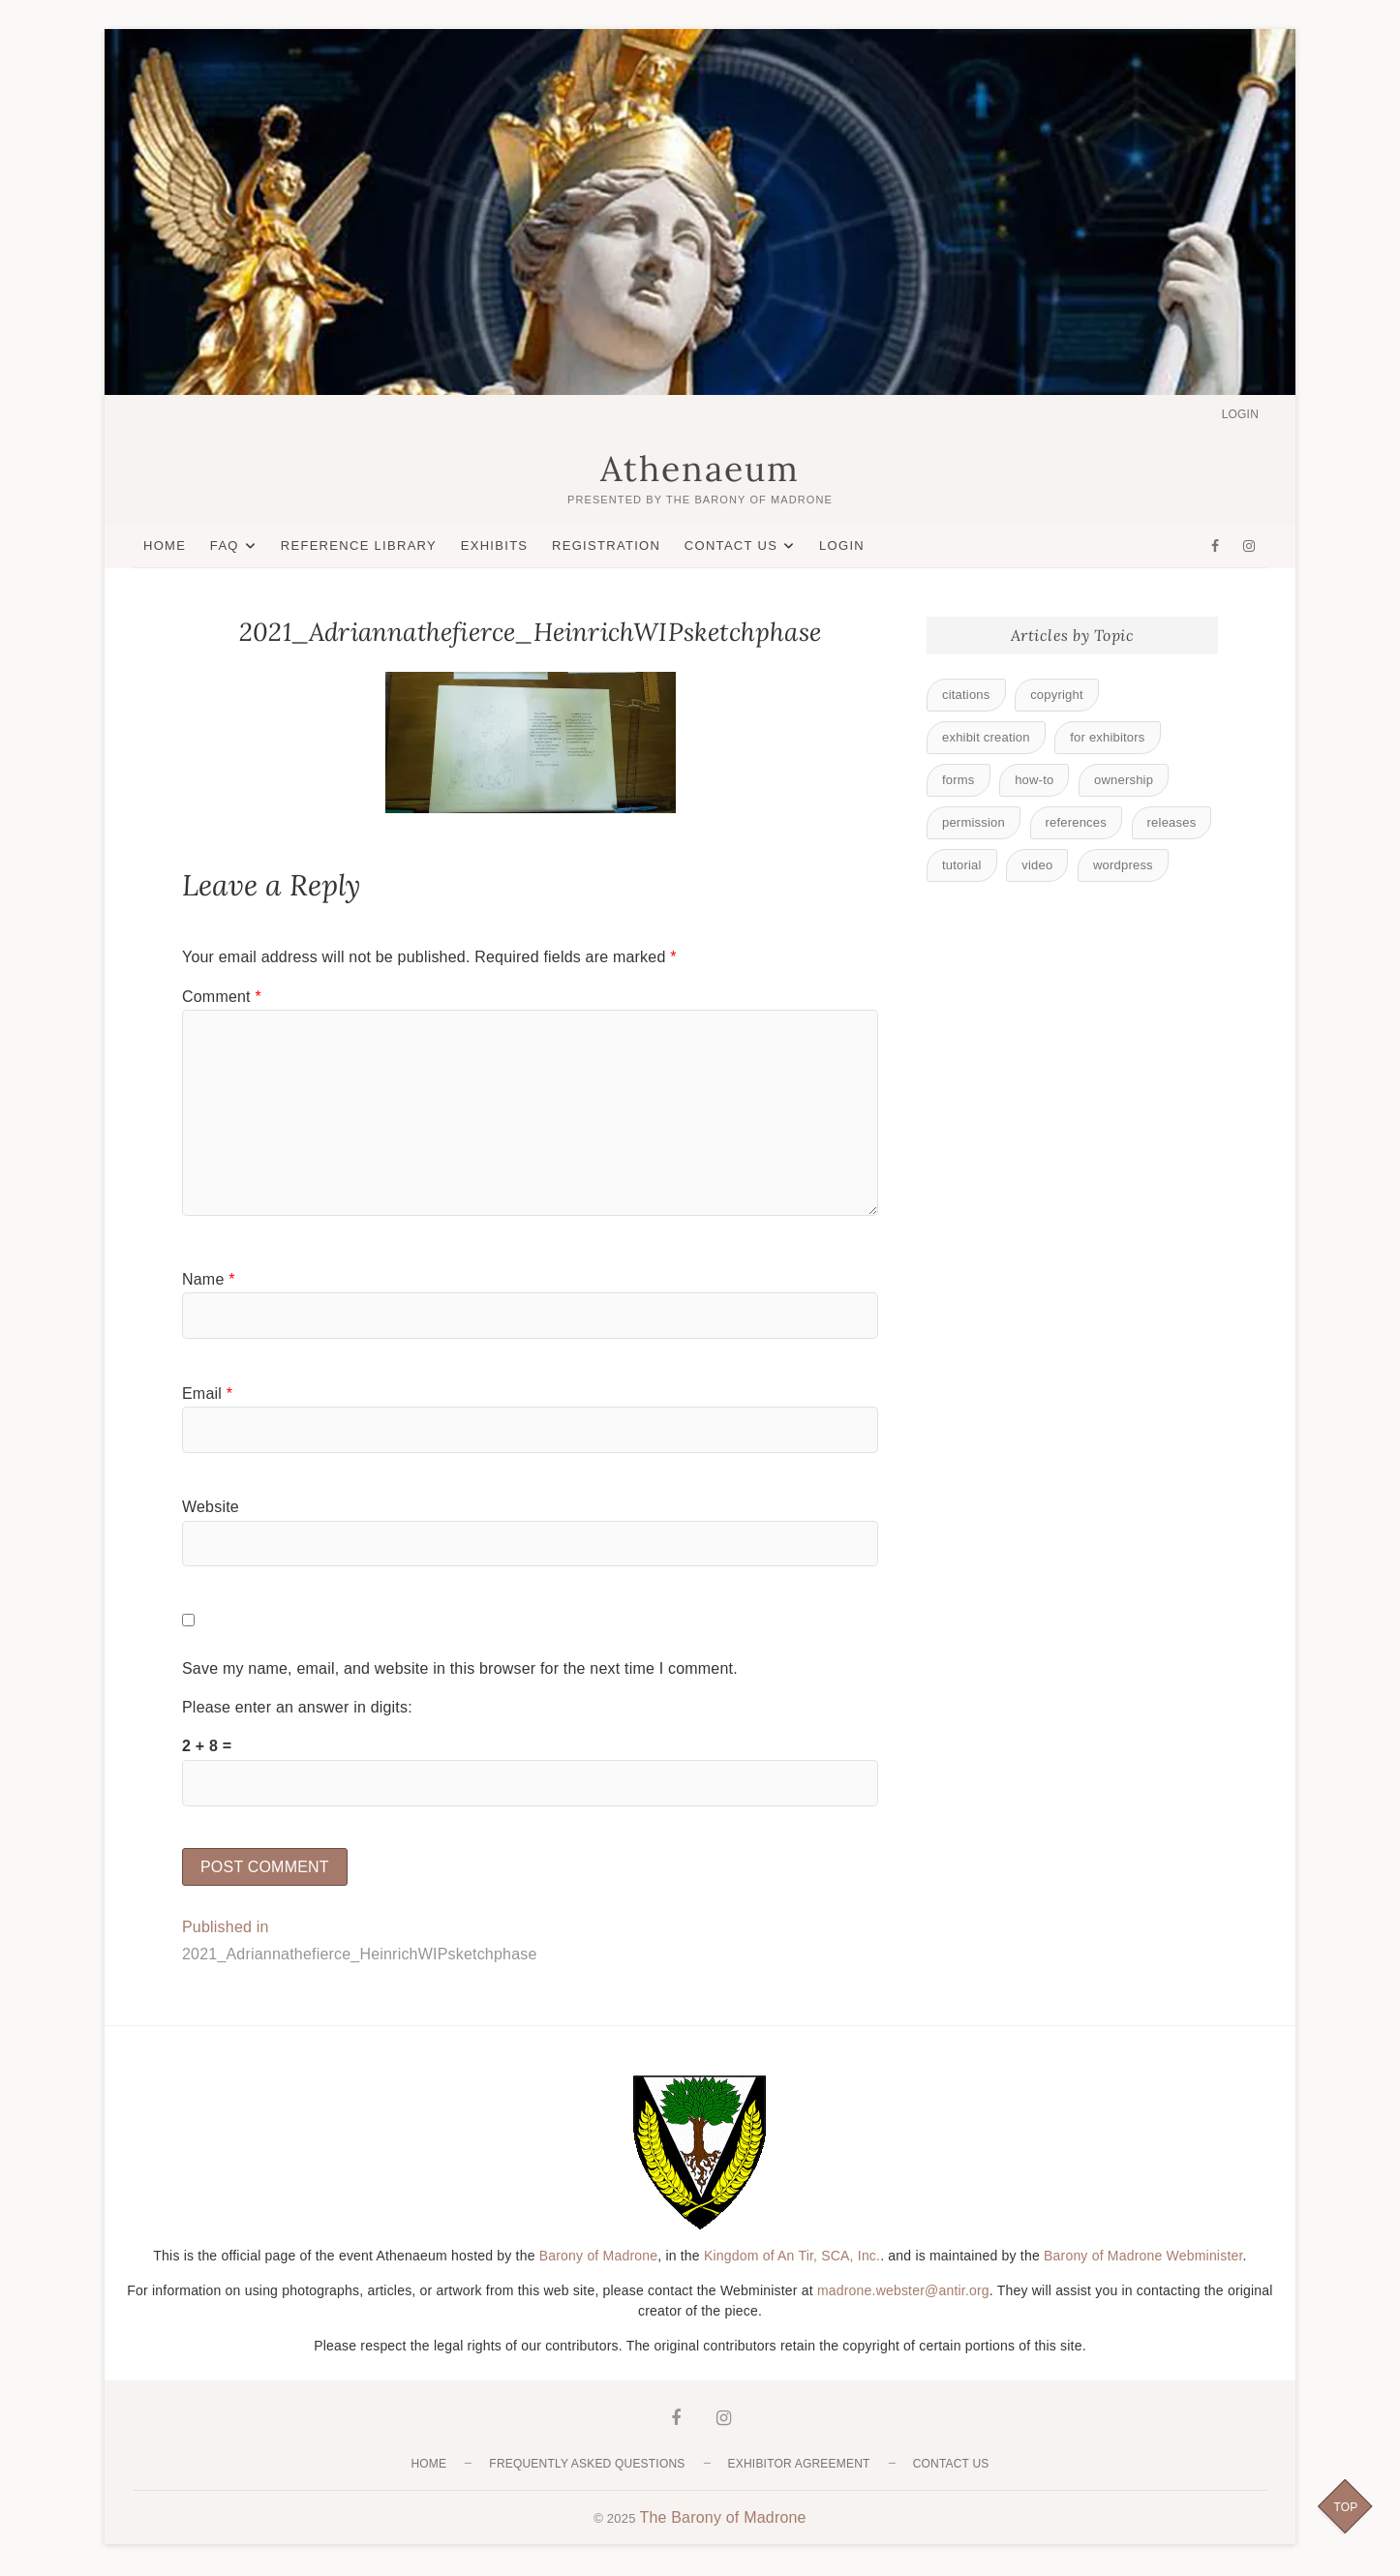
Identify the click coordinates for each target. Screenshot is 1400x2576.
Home (164, 545)
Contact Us (731, 545)
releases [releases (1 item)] (1172, 822)
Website (210, 1508)
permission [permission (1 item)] (973, 822)
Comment (221, 996)
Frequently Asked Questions (587, 2465)
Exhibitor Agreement (799, 2465)
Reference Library (359, 545)
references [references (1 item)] (1076, 822)
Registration (606, 545)
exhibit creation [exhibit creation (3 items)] (986, 737)
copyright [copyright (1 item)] (1056, 694)
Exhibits (495, 545)
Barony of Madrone (598, 2257)
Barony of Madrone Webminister (1143, 2257)
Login (1240, 414)
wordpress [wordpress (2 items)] (1123, 865)
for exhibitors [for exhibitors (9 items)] (1107, 737)
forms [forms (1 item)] (958, 780)
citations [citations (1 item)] (966, 694)
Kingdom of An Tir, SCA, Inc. (792, 2257)
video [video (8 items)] (1036, 865)
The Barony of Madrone (722, 2519)
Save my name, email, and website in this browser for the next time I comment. (460, 1668)
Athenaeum (699, 469)
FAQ (224, 545)
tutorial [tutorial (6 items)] (962, 865)
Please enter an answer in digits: (297, 1707)
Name (208, 1279)
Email (207, 1393)
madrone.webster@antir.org (903, 2292)
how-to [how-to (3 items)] (1034, 780)
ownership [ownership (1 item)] (1123, 780)
